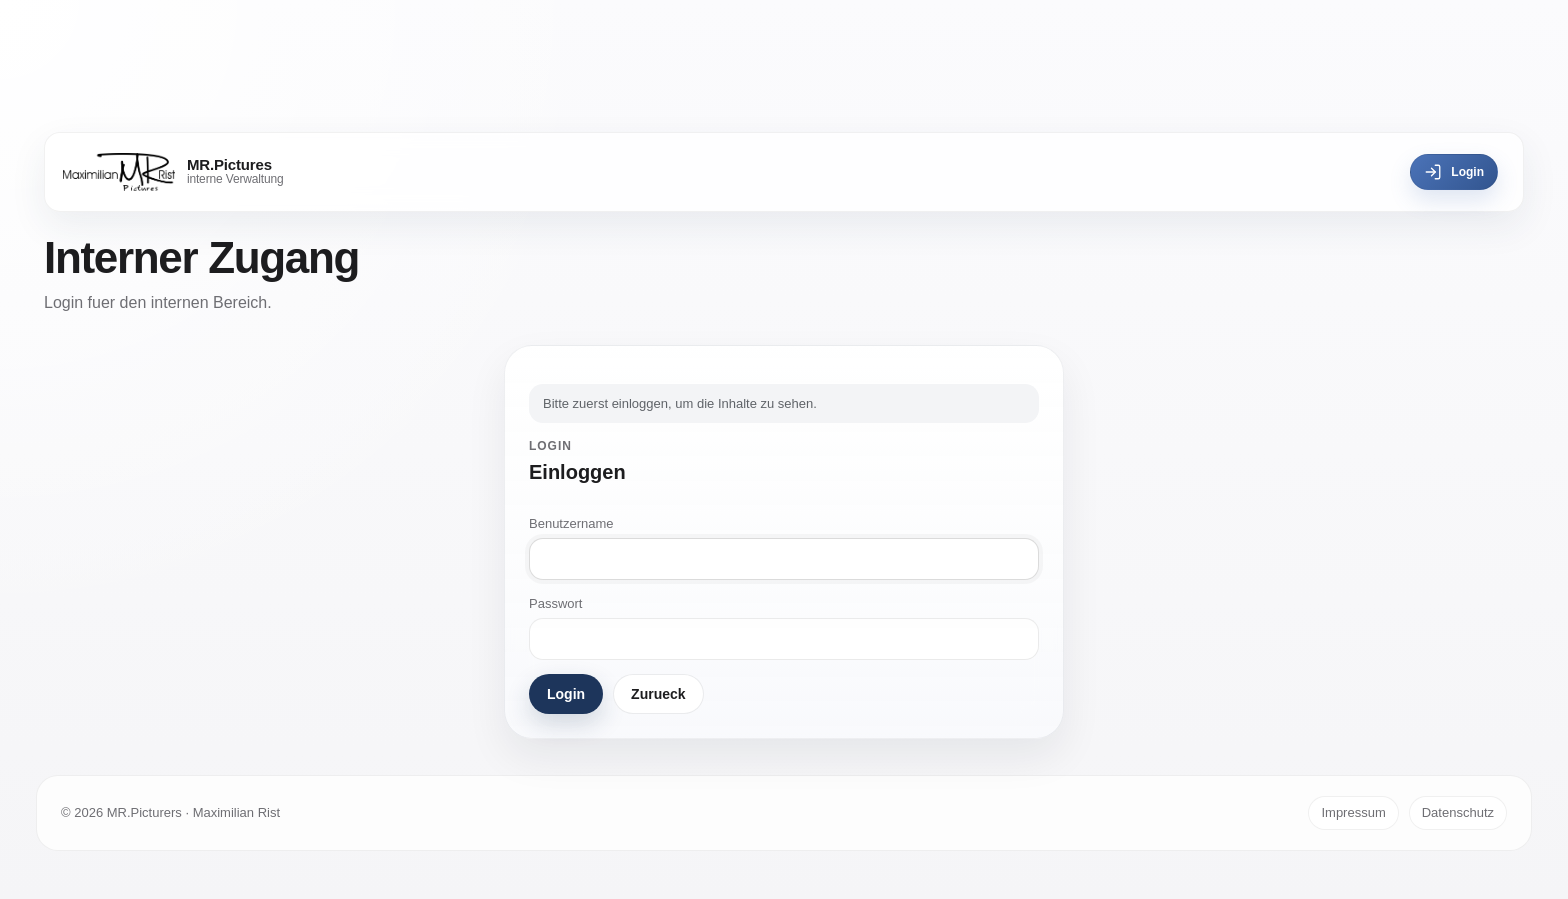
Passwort (555, 603)
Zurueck (658, 694)
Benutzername (571, 523)
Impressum (1353, 812)
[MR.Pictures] (173, 172)
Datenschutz (1458, 812)
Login (1454, 172)
